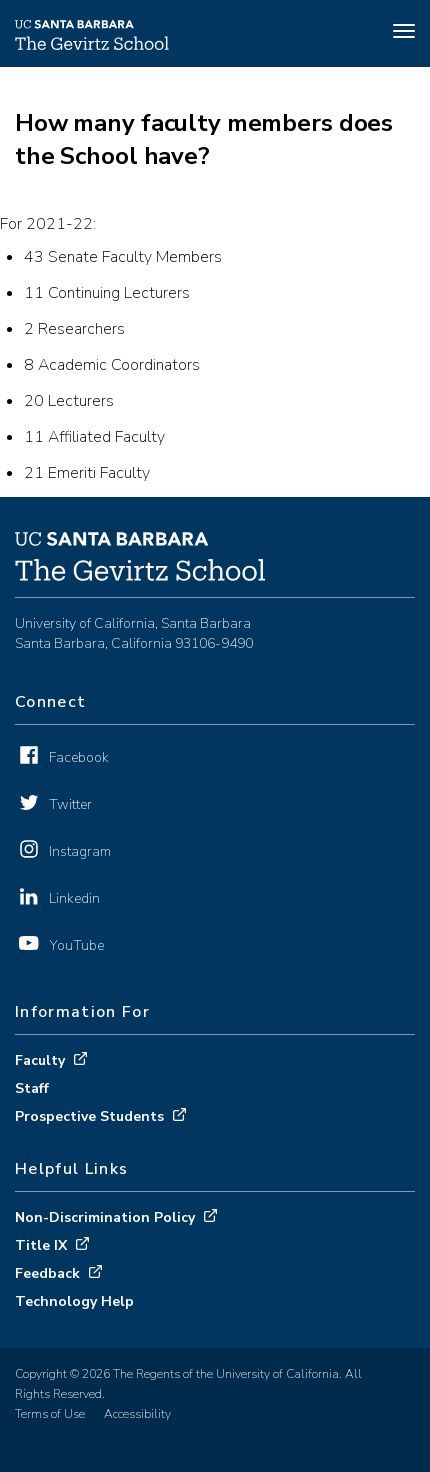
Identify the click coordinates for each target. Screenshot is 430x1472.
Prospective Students (89, 1116)
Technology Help (74, 1301)
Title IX (41, 1245)
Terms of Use (50, 1414)
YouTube (76, 945)
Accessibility (137, 1414)
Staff (32, 1088)
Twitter (70, 804)
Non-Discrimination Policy (105, 1217)
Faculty (40, 1060)
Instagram (80, 851)
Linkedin (74, 898)
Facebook (79, 757)
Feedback (47, 1273)
